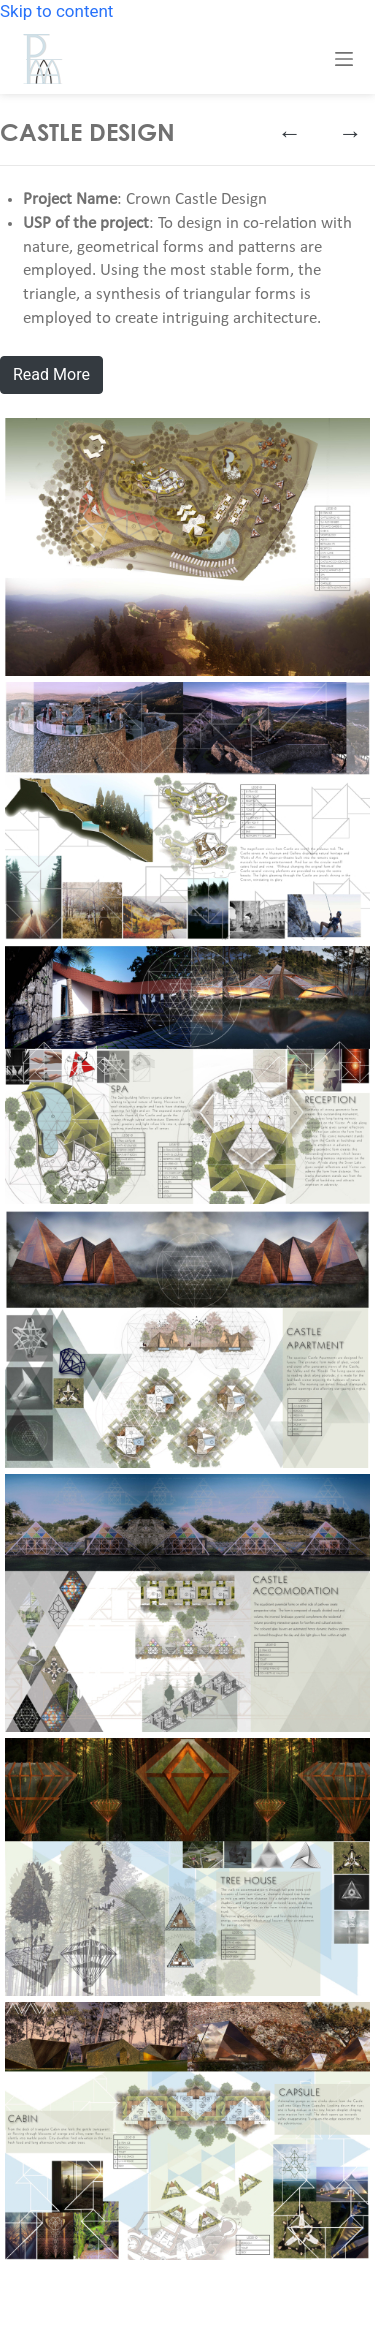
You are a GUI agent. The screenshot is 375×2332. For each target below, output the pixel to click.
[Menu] (344, 59)
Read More (51, 374)
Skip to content (56, 11)
